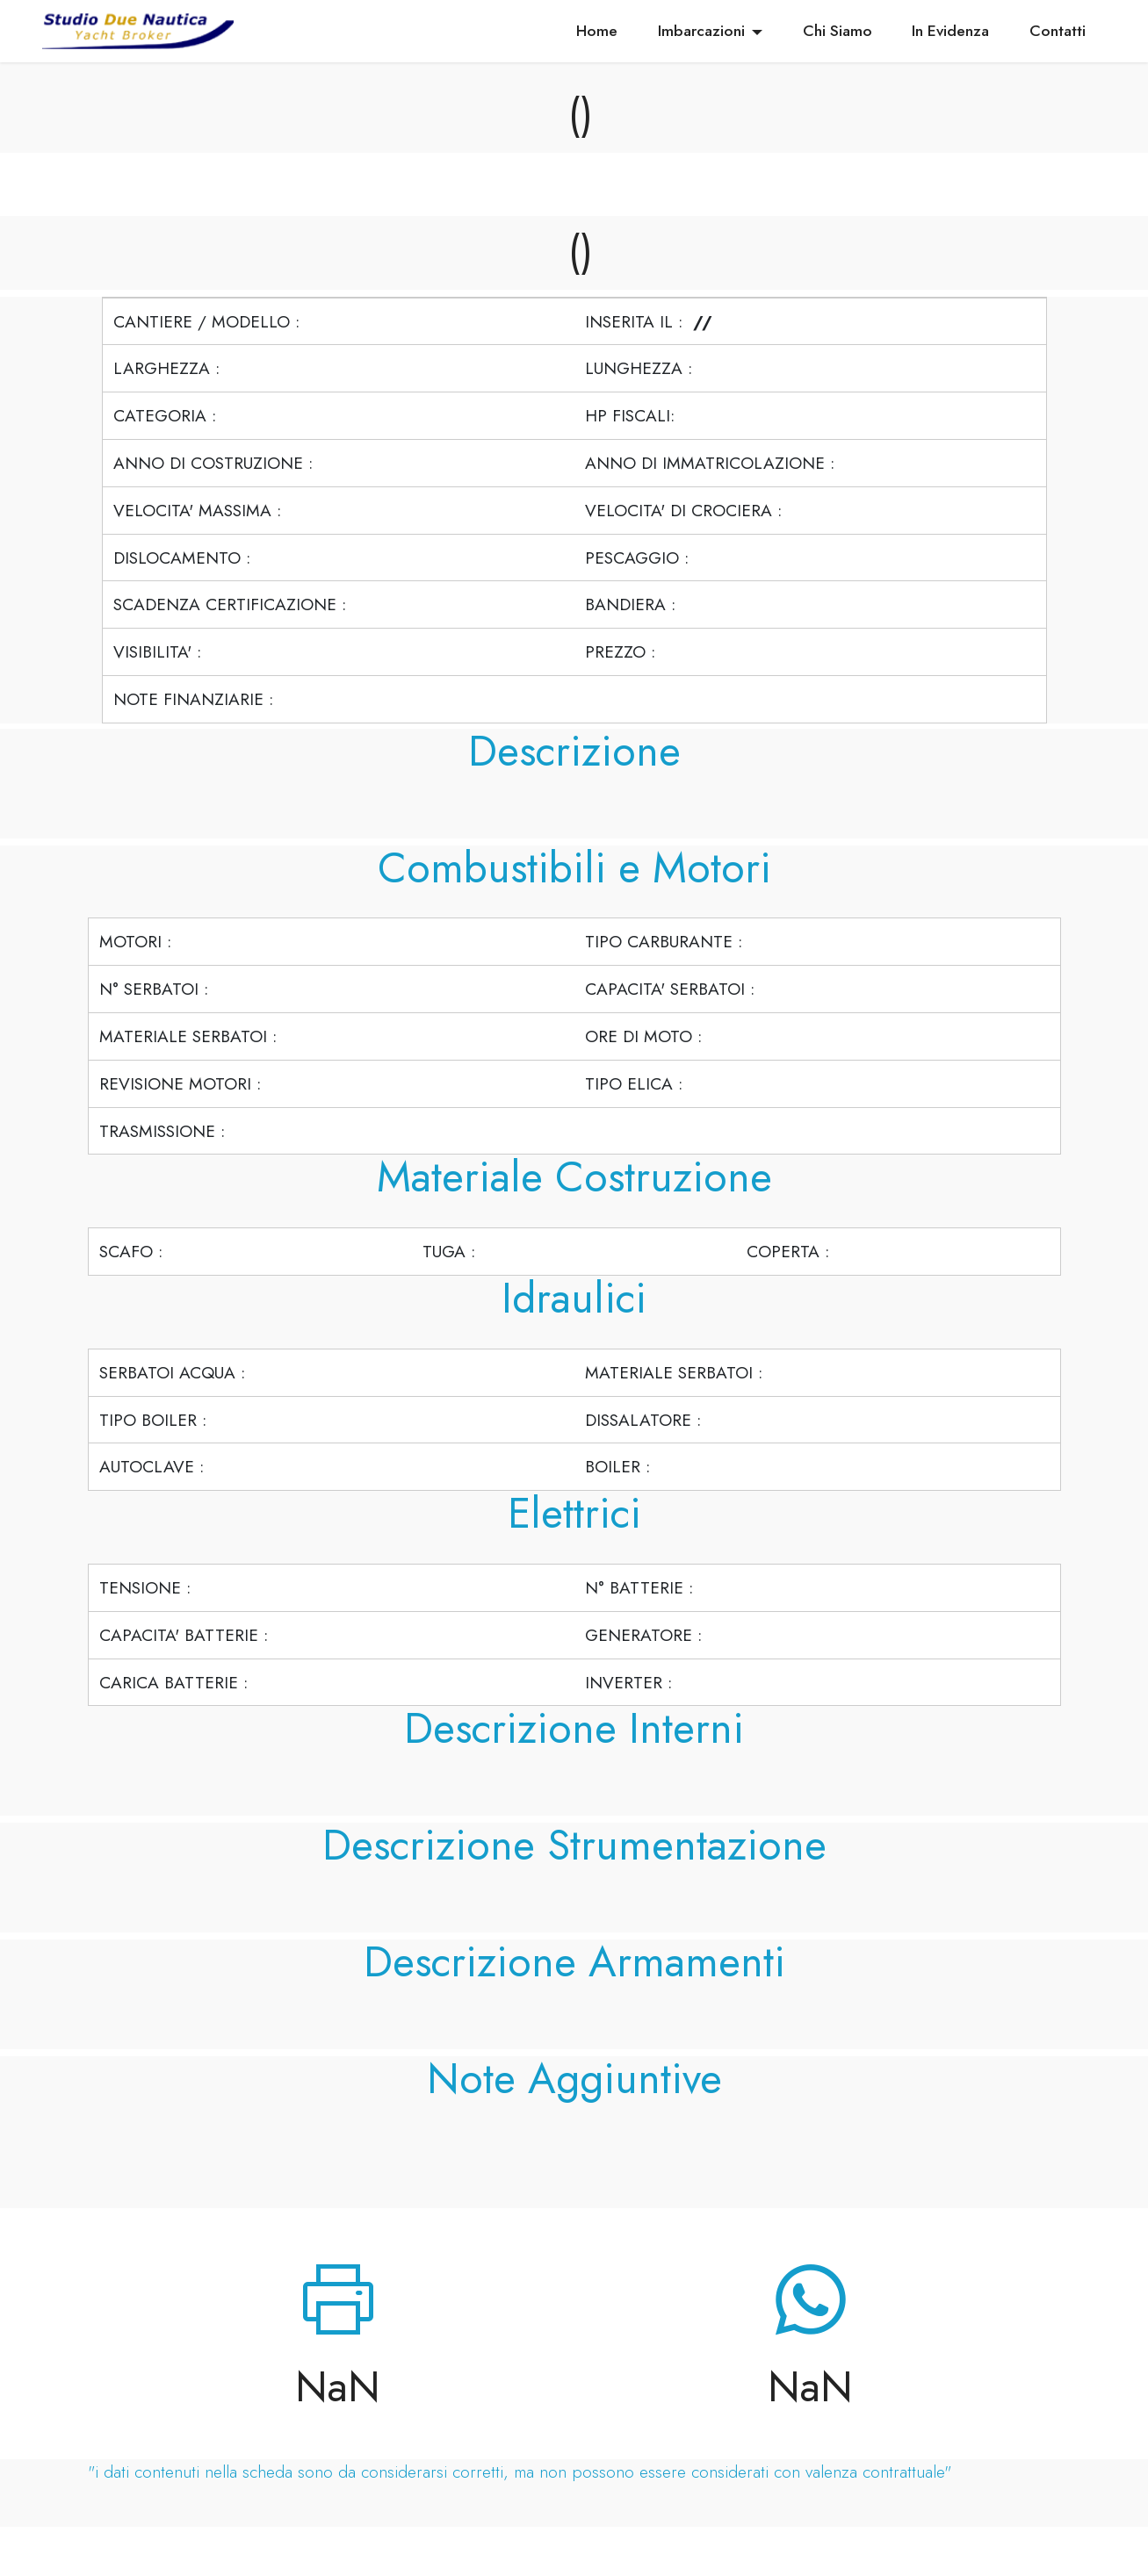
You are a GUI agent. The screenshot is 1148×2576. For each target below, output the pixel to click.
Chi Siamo (837, 30)
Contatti (1057, 30)
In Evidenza (950, 30)
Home (596, 30)
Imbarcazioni (701, 30)
